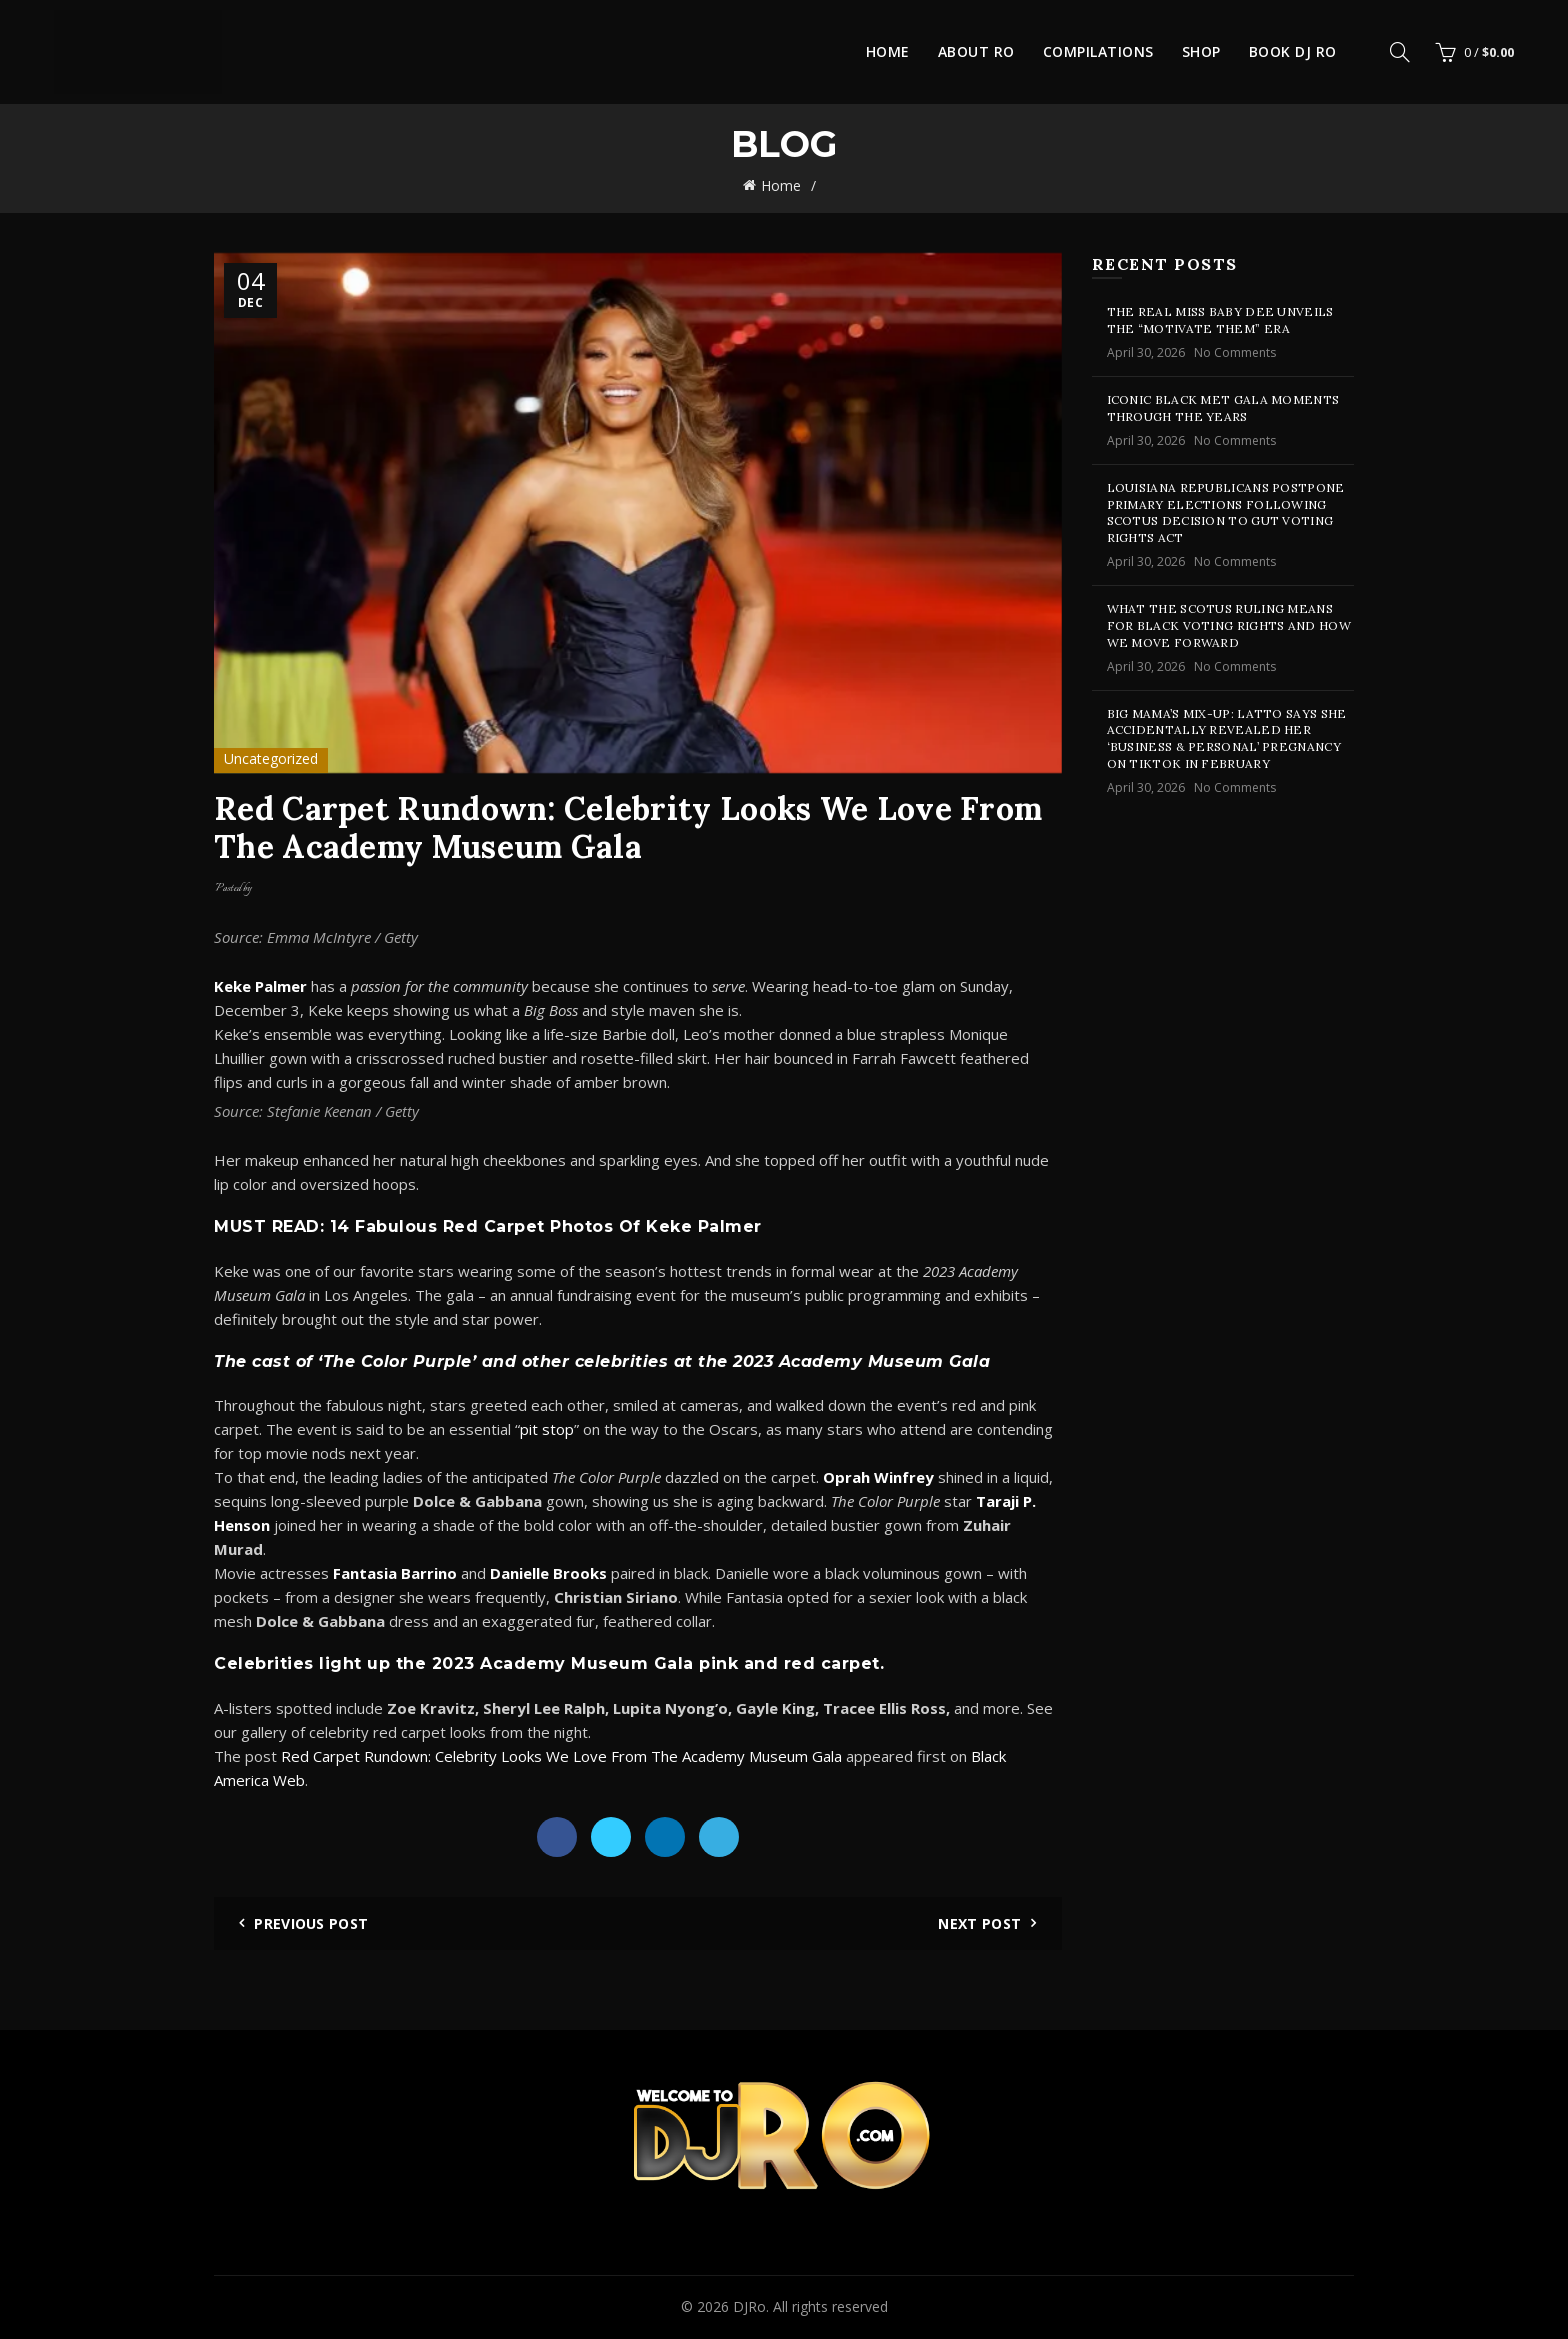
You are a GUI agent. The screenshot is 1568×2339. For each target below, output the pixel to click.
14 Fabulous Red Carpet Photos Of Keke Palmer (546, 1226)
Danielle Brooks (548, 1573)
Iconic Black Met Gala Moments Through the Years (1223, 408)
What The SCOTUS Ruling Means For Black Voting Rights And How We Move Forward (1229, 625)
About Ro (976, 51)
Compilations (1098, 51)
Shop (1201, 51)
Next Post (979, 1923)
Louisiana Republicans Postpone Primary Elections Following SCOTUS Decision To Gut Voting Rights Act (1226, 512)
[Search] (1400, 52)
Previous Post (311, 1923)
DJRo (749, 2306)
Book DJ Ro (1293, 51)
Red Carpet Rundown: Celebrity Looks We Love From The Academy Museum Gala (561, 1756)
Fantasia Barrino (395, 1573)
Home (888, 51)
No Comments (1235, 352)
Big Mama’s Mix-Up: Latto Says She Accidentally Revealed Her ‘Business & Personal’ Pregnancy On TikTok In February (1227, 738)
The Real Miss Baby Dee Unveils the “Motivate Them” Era (1220, 320)
